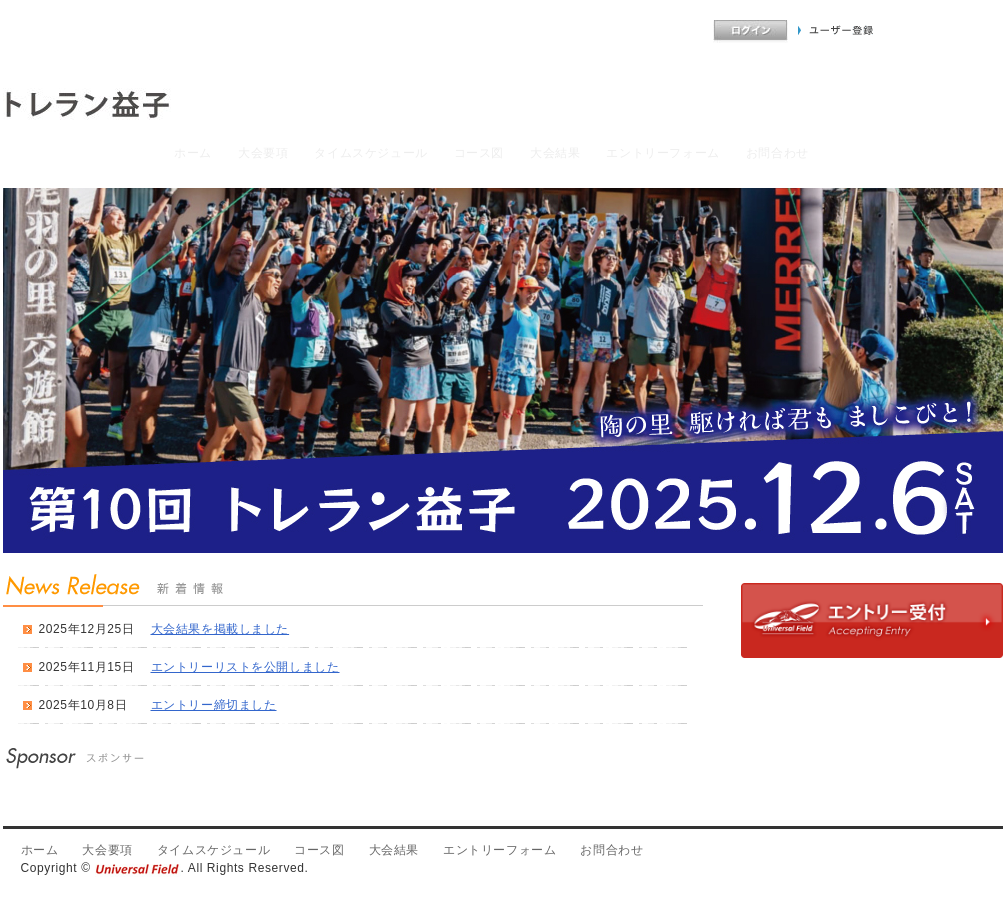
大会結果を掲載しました (220, 629)
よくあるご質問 (660, 30)
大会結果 (555, 153)
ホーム (193, 153)
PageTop (973, 800)
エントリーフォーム (662, 153)
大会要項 (263, 153)
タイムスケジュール (370, 153)
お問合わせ (777, 153)
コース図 (479, 153)
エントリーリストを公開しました (245, 667)
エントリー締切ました (214, 705)
